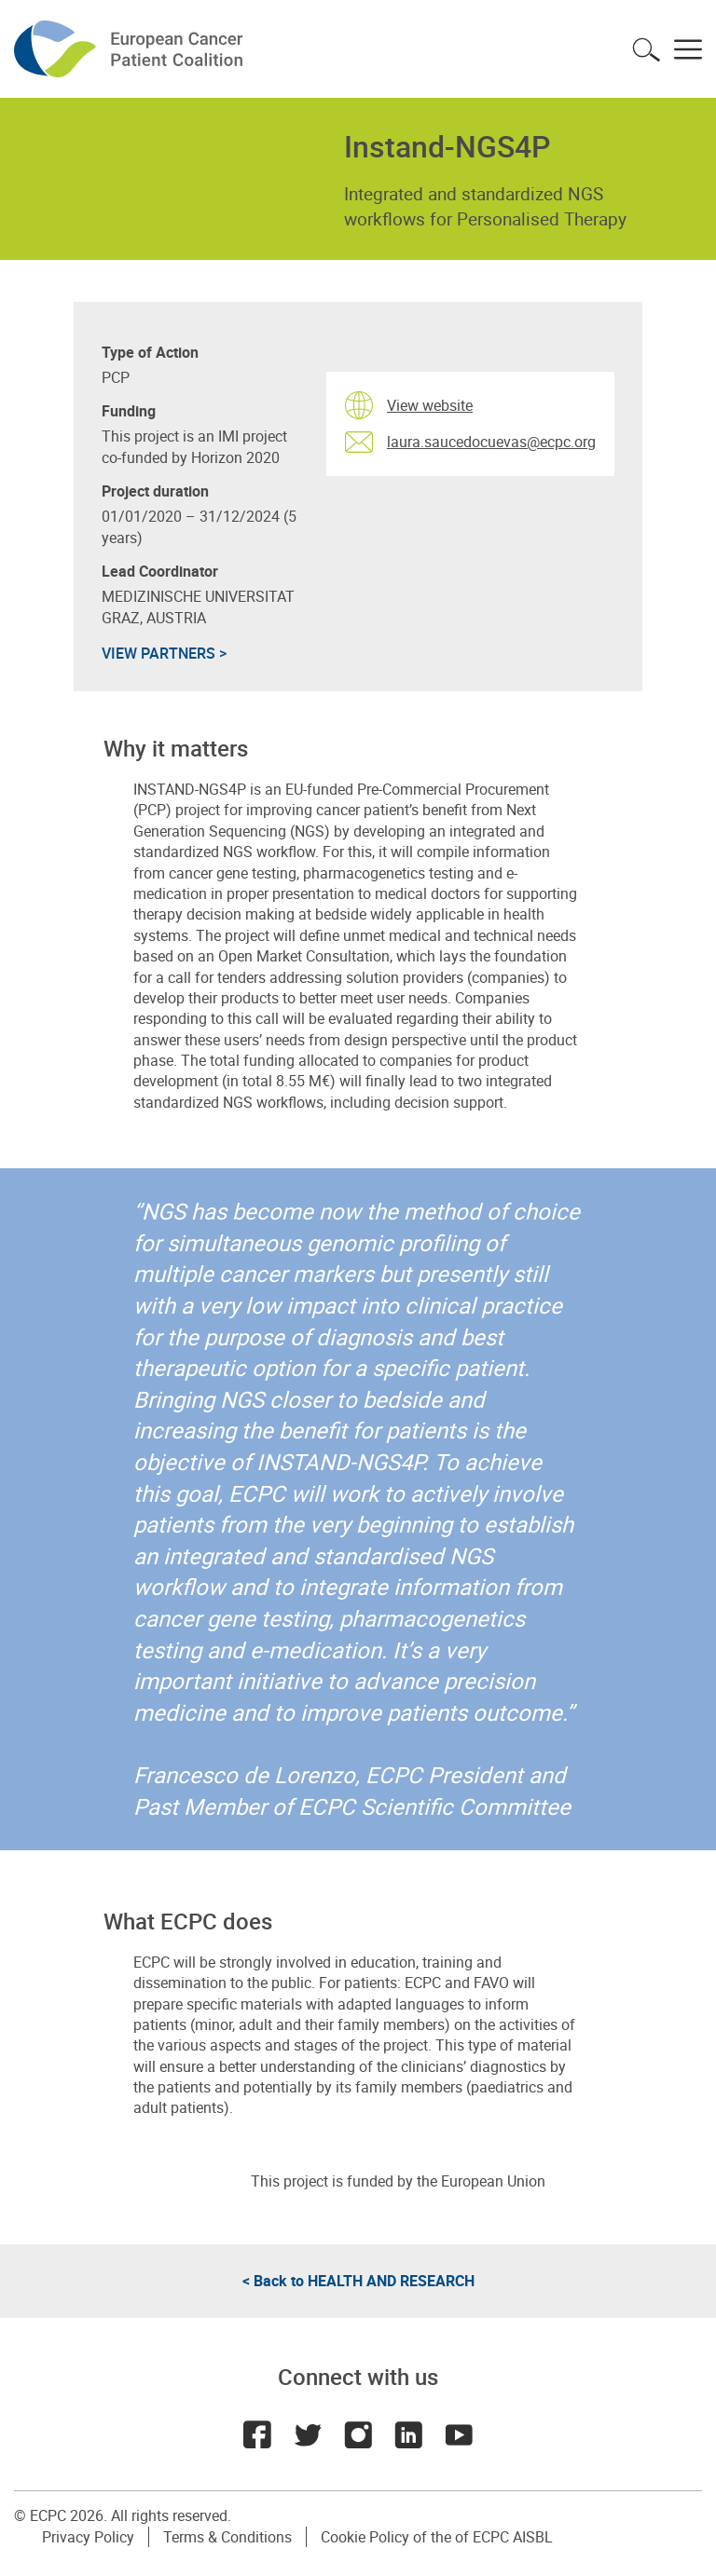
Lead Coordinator (160, 571)
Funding (129, 411)
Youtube (459, 2434)
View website (430, 405)
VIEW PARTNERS (164, 653)
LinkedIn (408, 2434)
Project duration (155, 491)
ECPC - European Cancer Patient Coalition (130, 49)
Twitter (308, 2434)
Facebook (257, 2434)
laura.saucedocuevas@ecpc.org (491, 441)
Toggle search (646, 49)
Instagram (358, 2434)
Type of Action (150, 352)
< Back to (358, 2280)
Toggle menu (688, 49)
